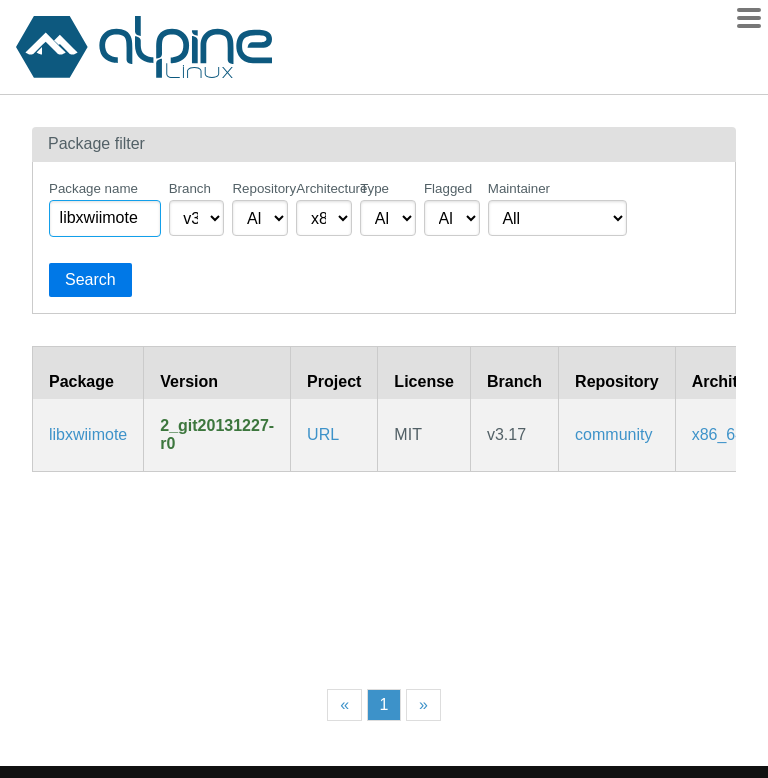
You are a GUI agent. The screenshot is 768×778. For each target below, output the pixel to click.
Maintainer (519, 188)
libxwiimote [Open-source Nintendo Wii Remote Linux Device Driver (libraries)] (88, 434)
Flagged (448, 188)
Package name (93, 188)
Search (90, 279)
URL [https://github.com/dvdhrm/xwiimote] (323, 434)
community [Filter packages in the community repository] (613, 434)
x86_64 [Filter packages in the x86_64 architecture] (718, 434)
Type (374, 188)
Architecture (324, 188)
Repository (260, 188)
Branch (190, 188)
